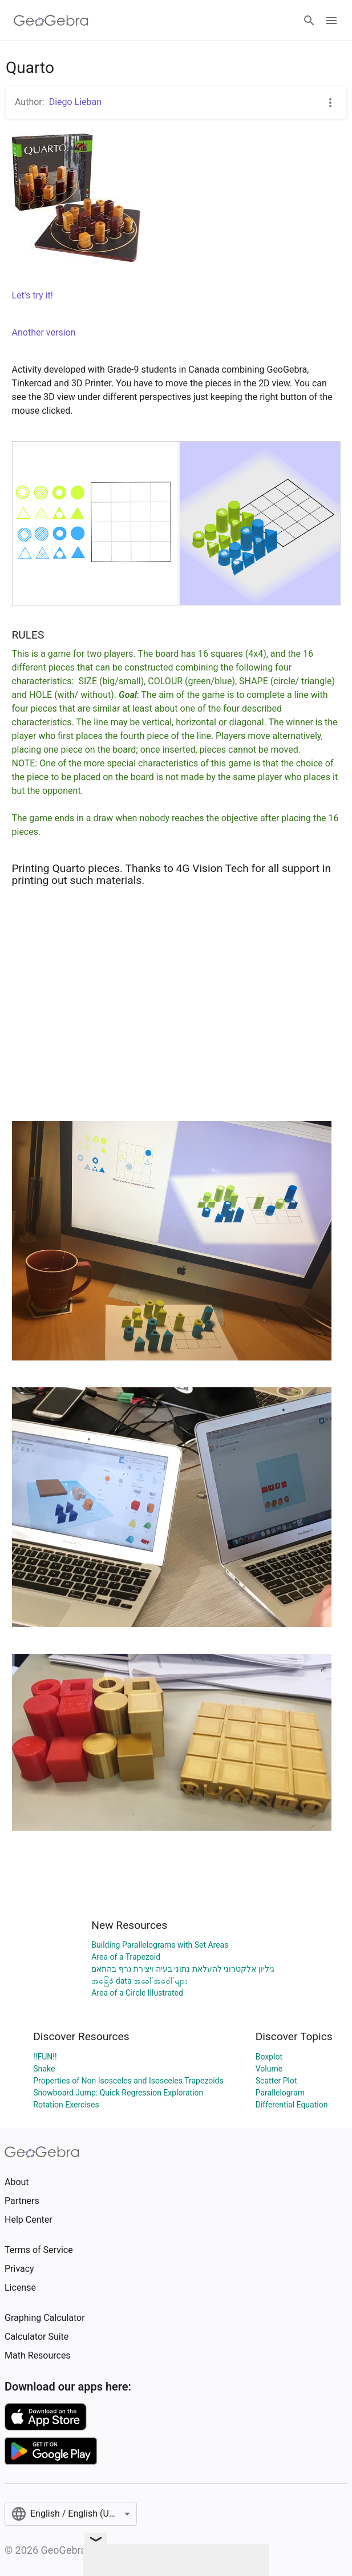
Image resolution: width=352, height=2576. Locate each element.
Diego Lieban (75, 101)
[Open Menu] (331, 20)
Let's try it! (32, 295)
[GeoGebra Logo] (51, 20)
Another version (44, 332)
